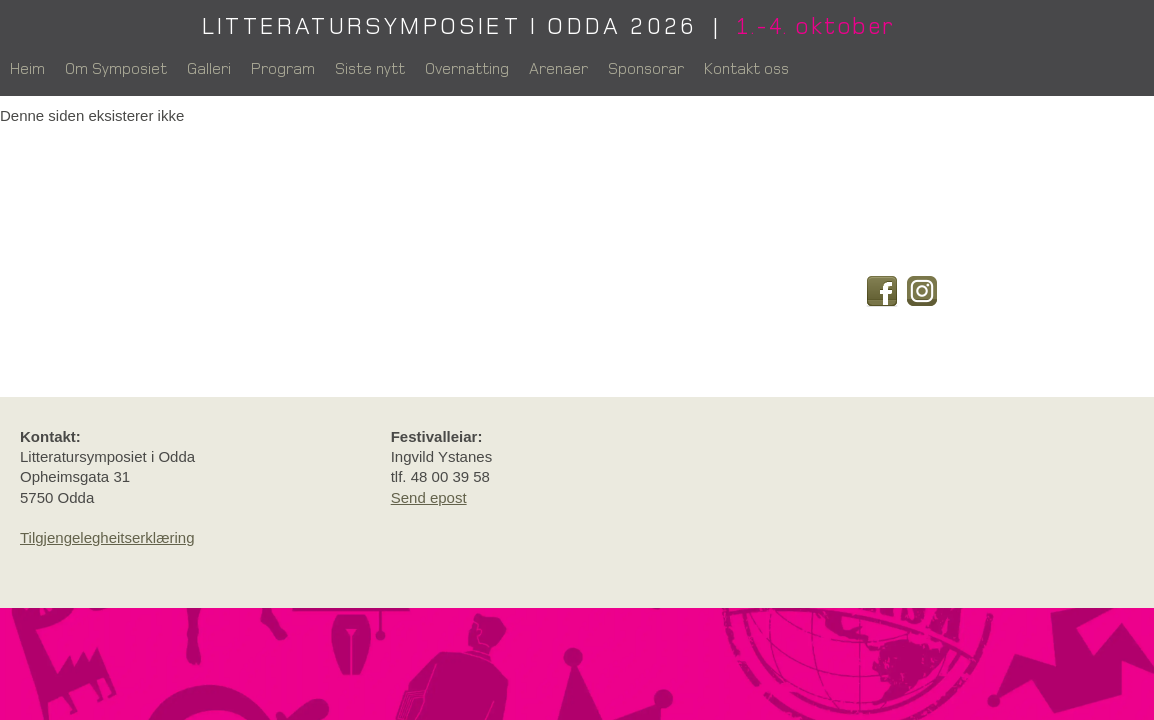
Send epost (429, 497)
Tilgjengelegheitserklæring (107, 537)
